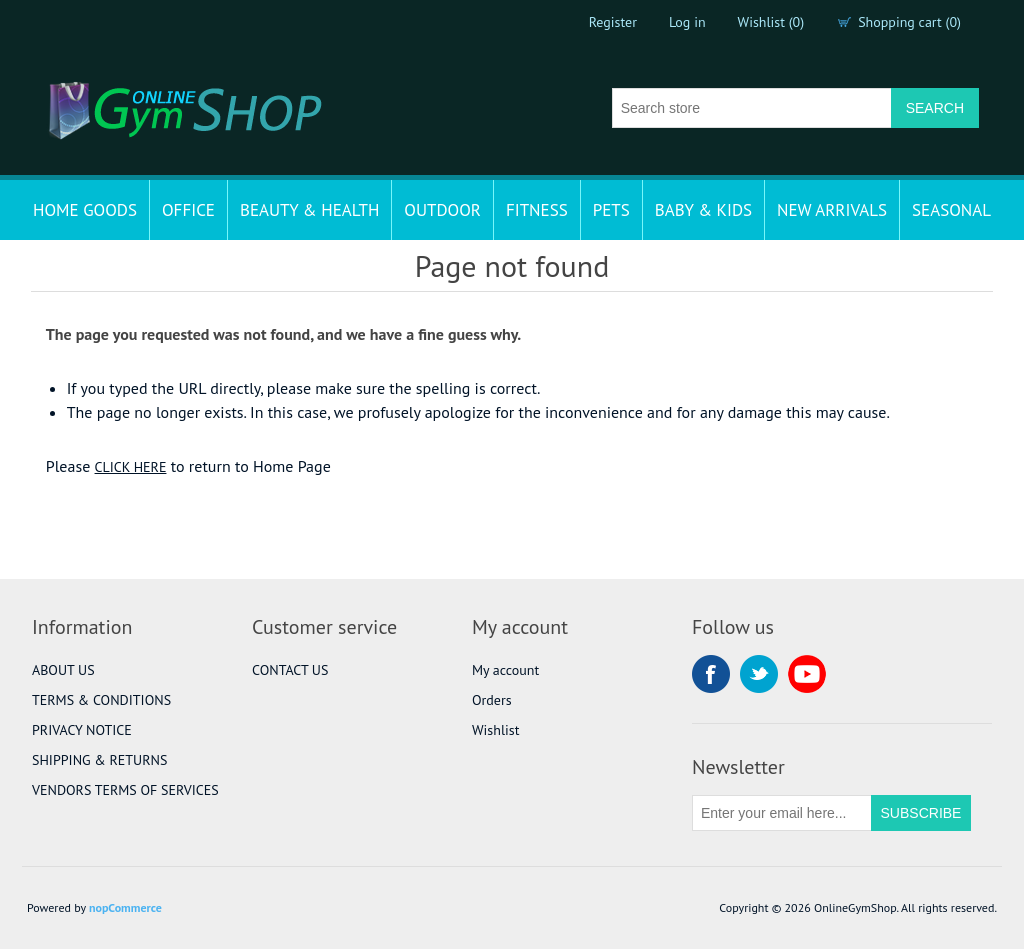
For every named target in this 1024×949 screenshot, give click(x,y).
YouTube (807, 674)
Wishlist (495, 730)
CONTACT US (290, 670)
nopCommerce (125, 907)
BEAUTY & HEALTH (309, 210)
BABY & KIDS (703, 210)
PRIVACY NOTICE (82, 730)
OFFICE (188, 210)
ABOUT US (63, 670)
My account (505, 670)
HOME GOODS (85, 210)
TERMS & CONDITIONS (101, 700)
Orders (492, 700)
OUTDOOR (442, 210)
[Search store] (752, 108)
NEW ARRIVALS (832, 210)
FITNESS (537, 210)
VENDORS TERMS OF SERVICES (125, 790)
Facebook (711, 674)
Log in (687, 22)
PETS (611, 210)
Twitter (759, 674)
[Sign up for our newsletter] (782, 813)
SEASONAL (951, 210)
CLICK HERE (131, 467)
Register (613, 22)
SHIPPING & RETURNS (99, 760)
